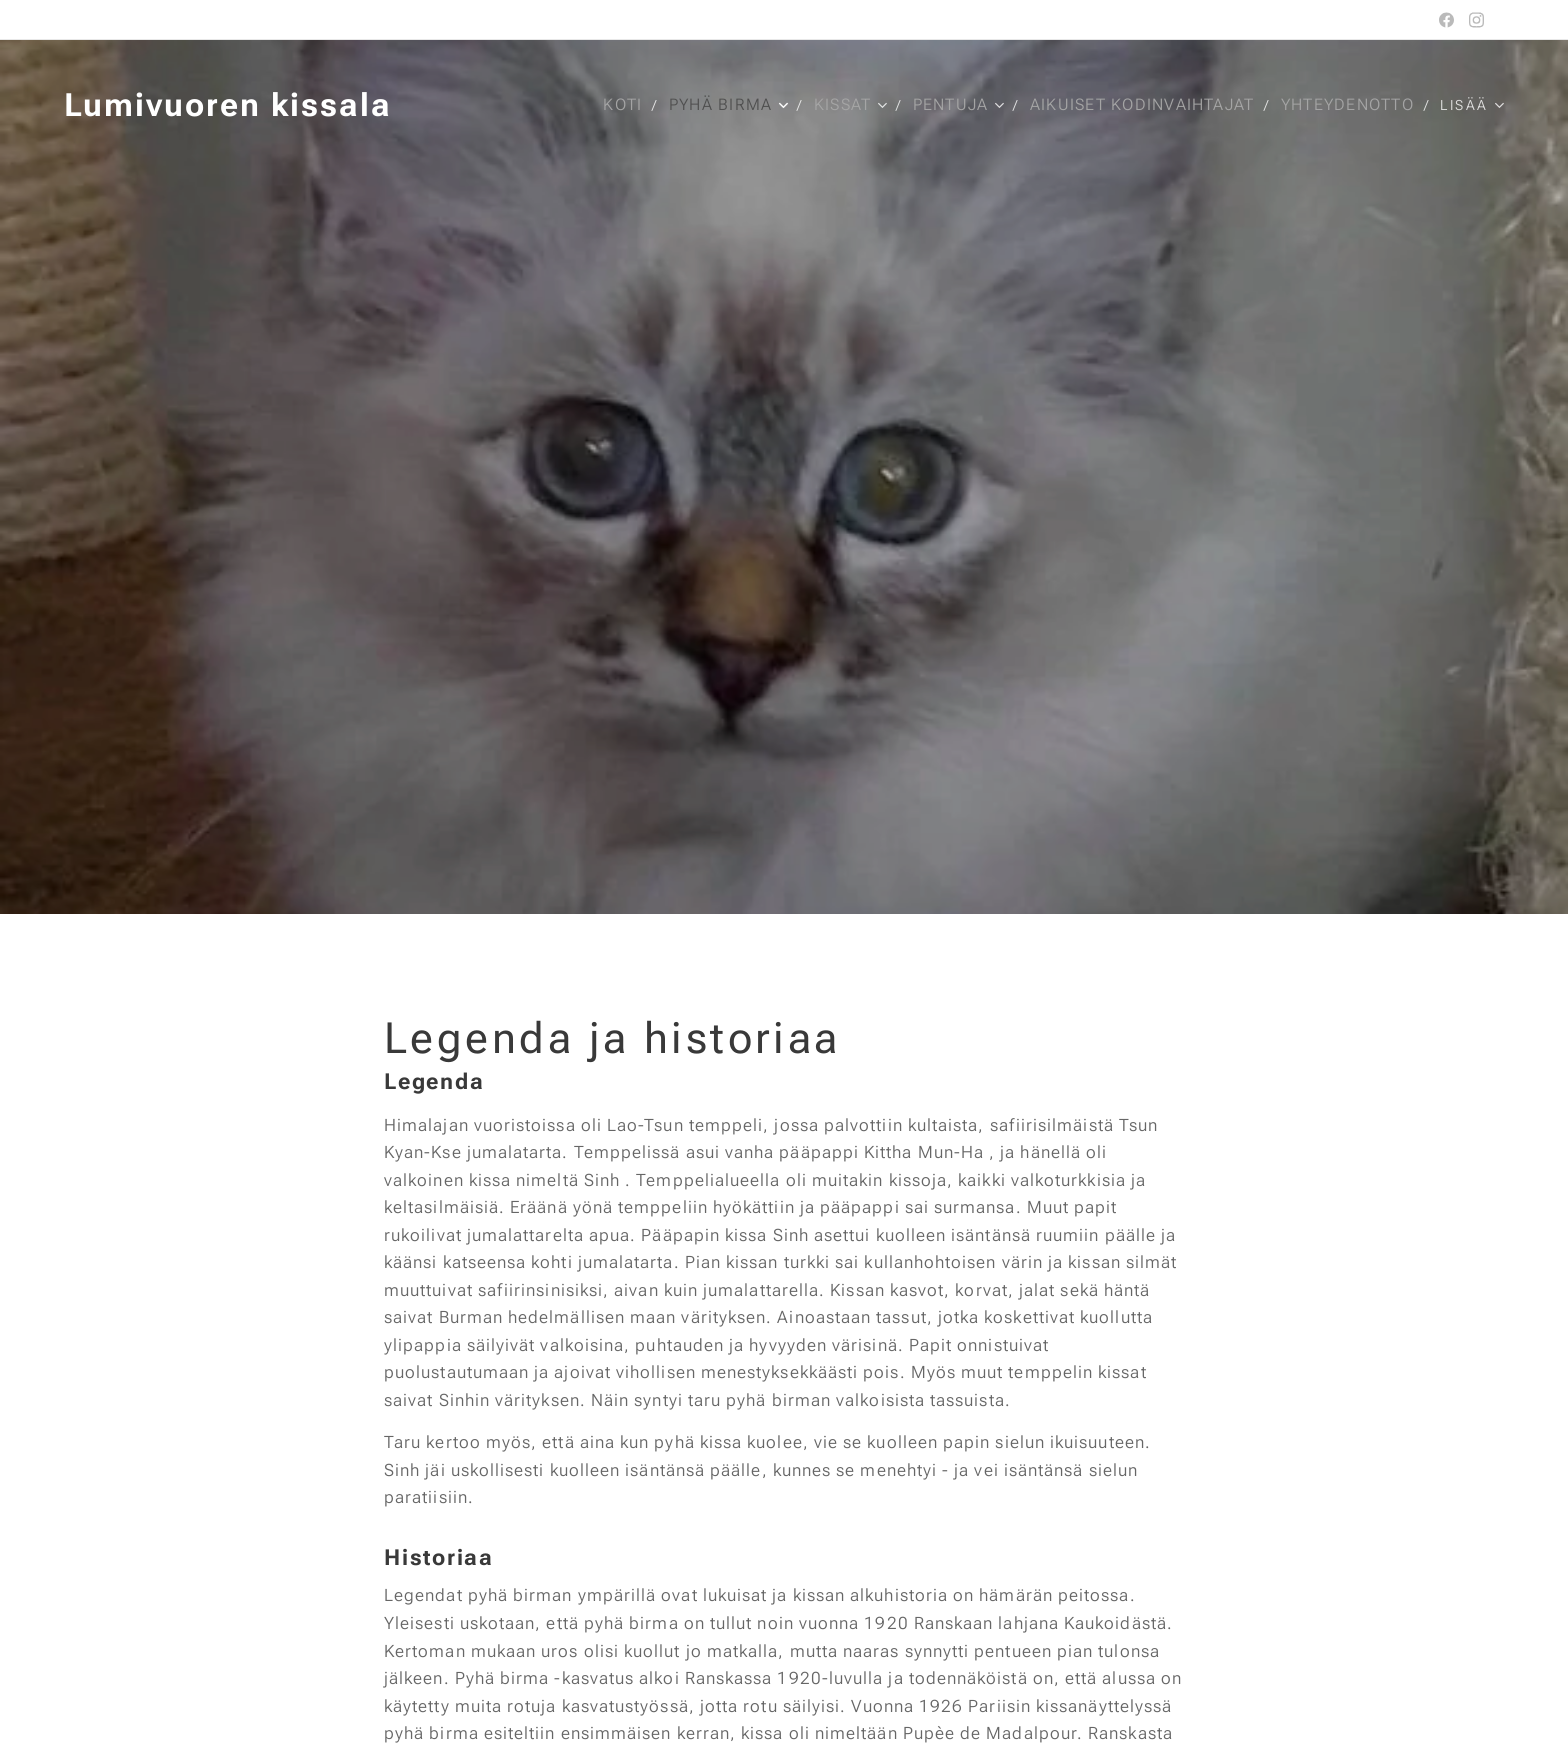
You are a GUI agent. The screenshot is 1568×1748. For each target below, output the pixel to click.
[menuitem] (619, 105)
